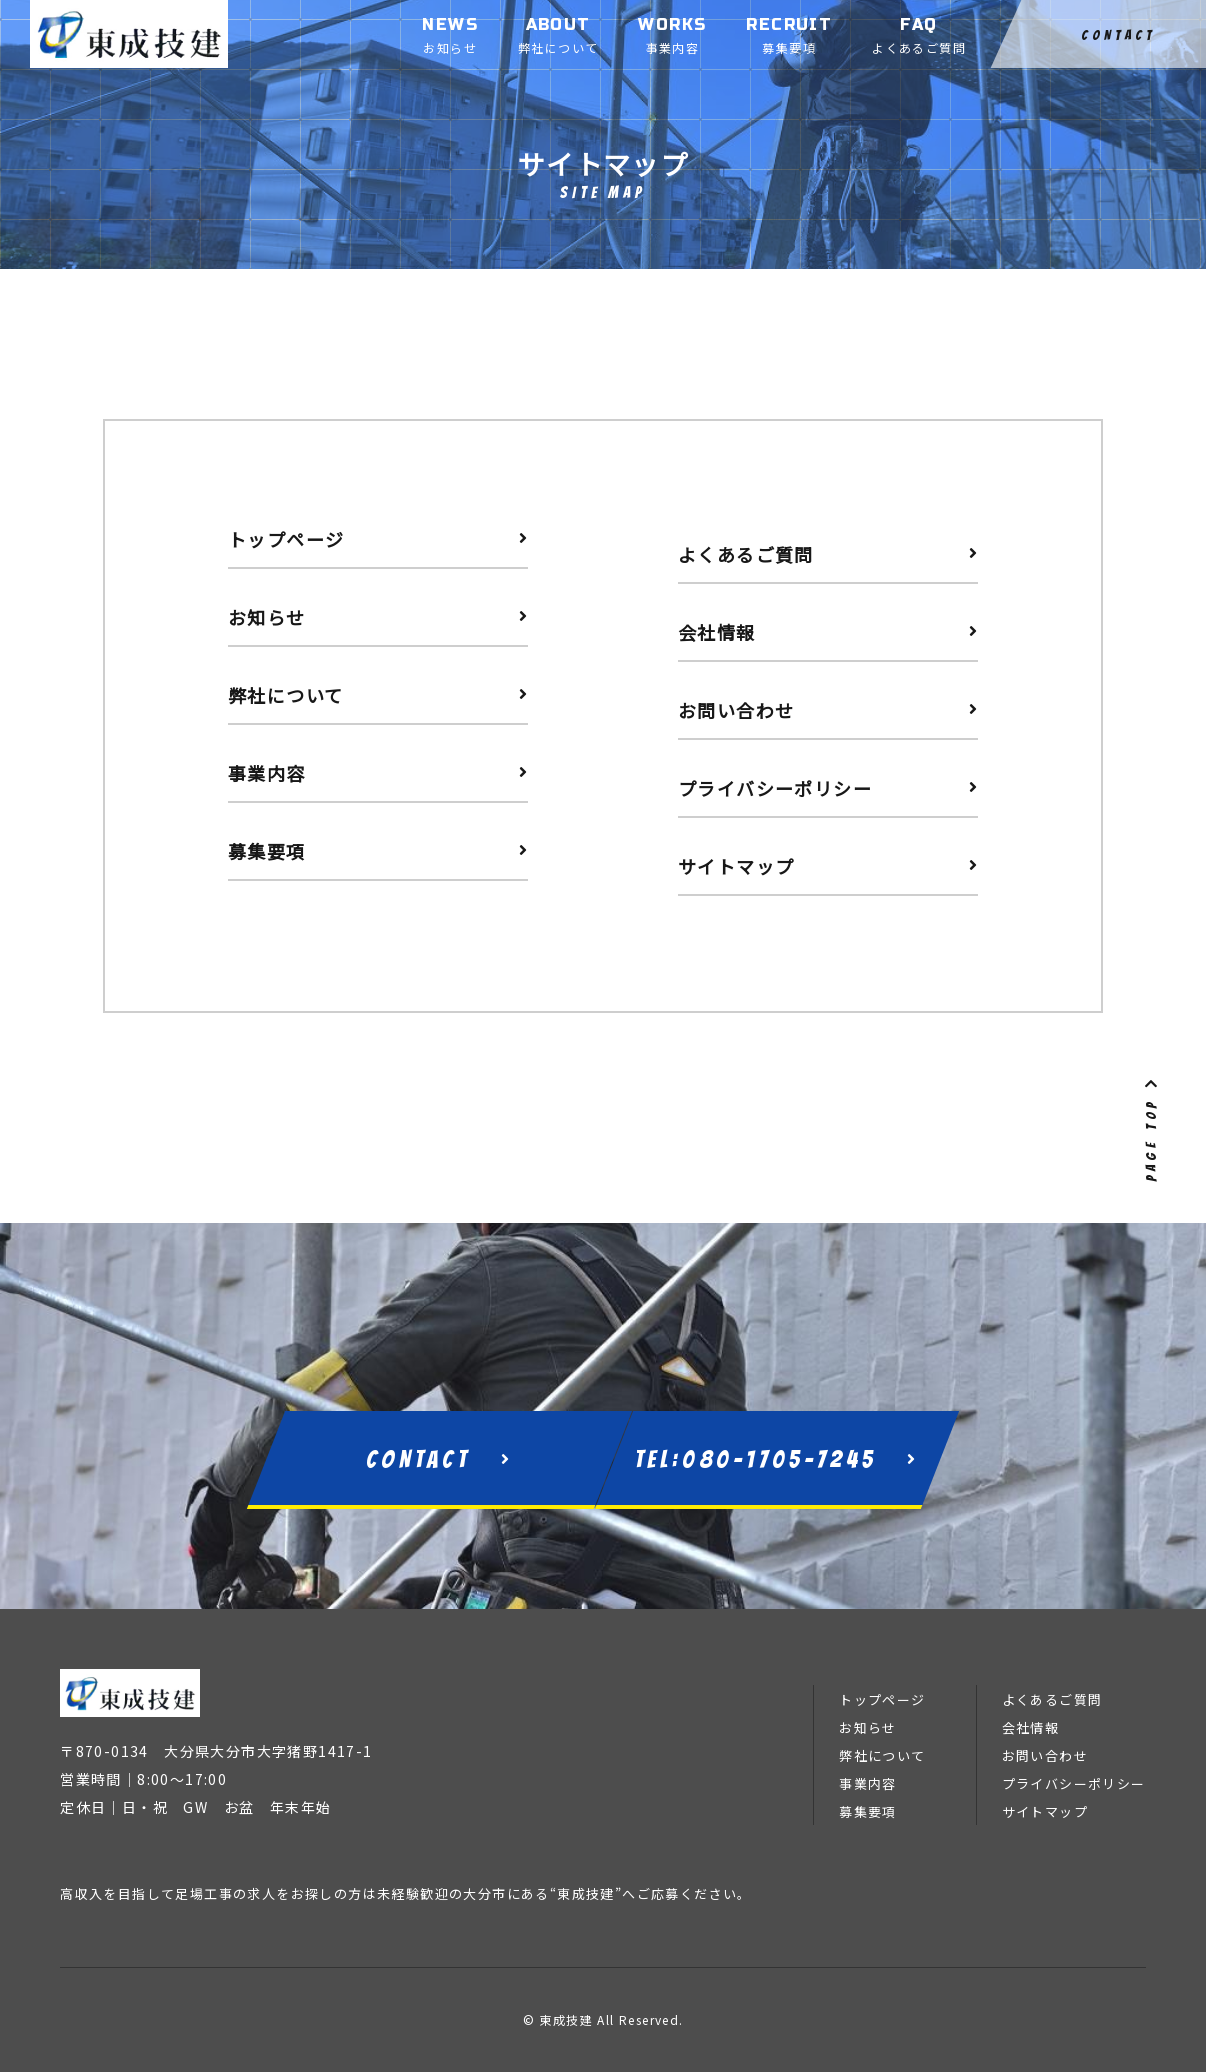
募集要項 (868, 1811)
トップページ (882, 1699)
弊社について (882, 1755)
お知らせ (868, 1727)
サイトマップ (1045, 1811)
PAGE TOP (1151, 1128)
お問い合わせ (1045, 1755)
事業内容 (868, 1783)
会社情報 (1031, 1727)
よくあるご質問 (1052, 1699)
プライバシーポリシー (1074, 1783)
